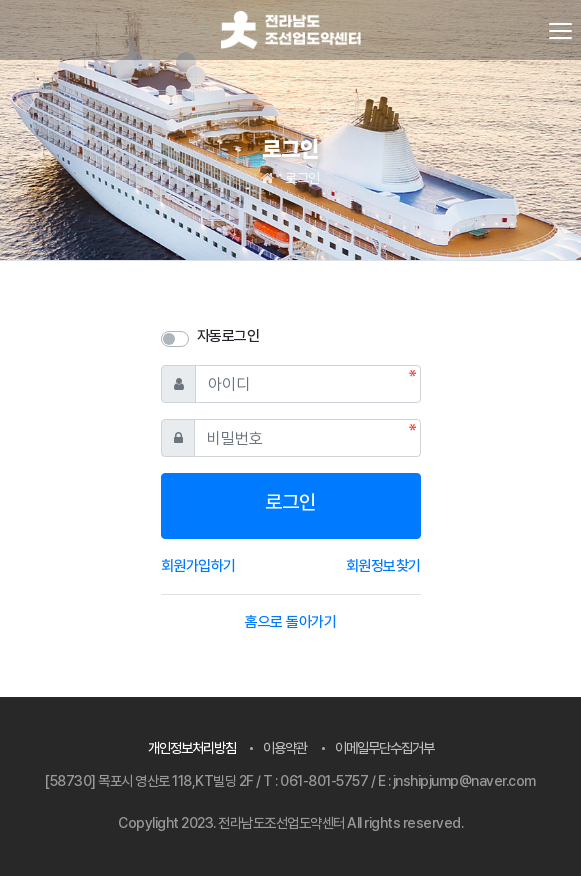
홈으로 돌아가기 (290, 622)
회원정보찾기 (383, 566)
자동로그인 (228, 336)
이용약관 (285, 747)
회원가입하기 (198, 566)
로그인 (302, 178)
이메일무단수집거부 (384, 747)
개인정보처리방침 (192, 747)
